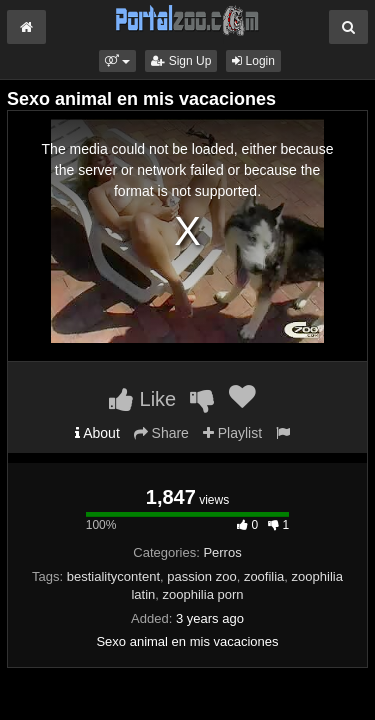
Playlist (232, 433)
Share (161, 433)
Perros (222, 552)
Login (253, 61)
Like (142, 399)
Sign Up (181, 61)
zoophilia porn (203, 594)
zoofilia (264, 576)
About (97, 433)
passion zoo (201, 576)
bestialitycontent (113, 576)
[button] (117, 61)
